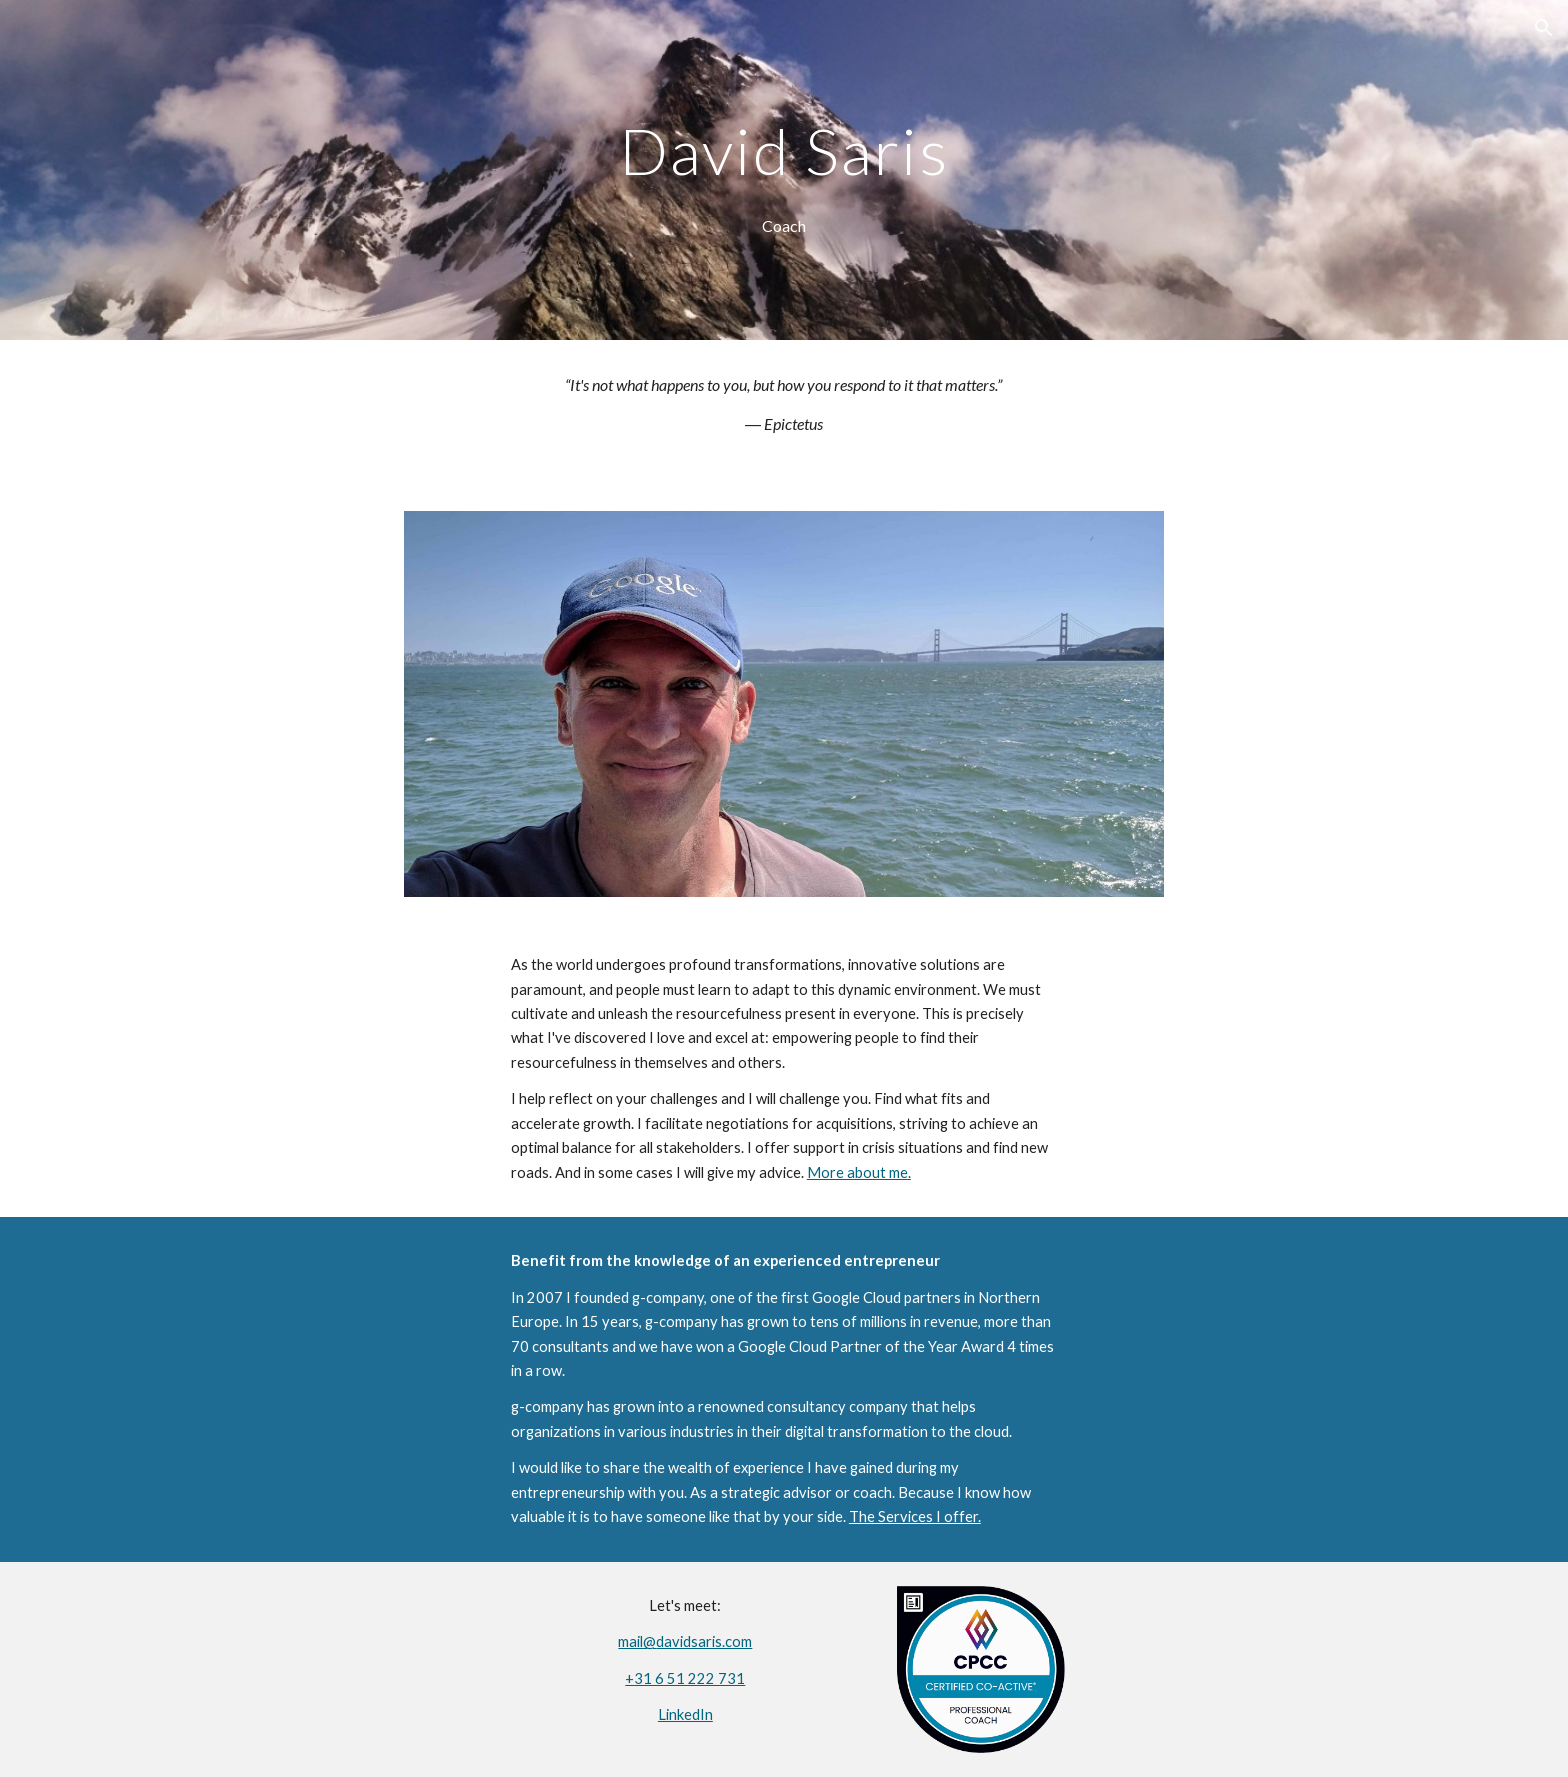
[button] (1544, 28)
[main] (784, 142)
